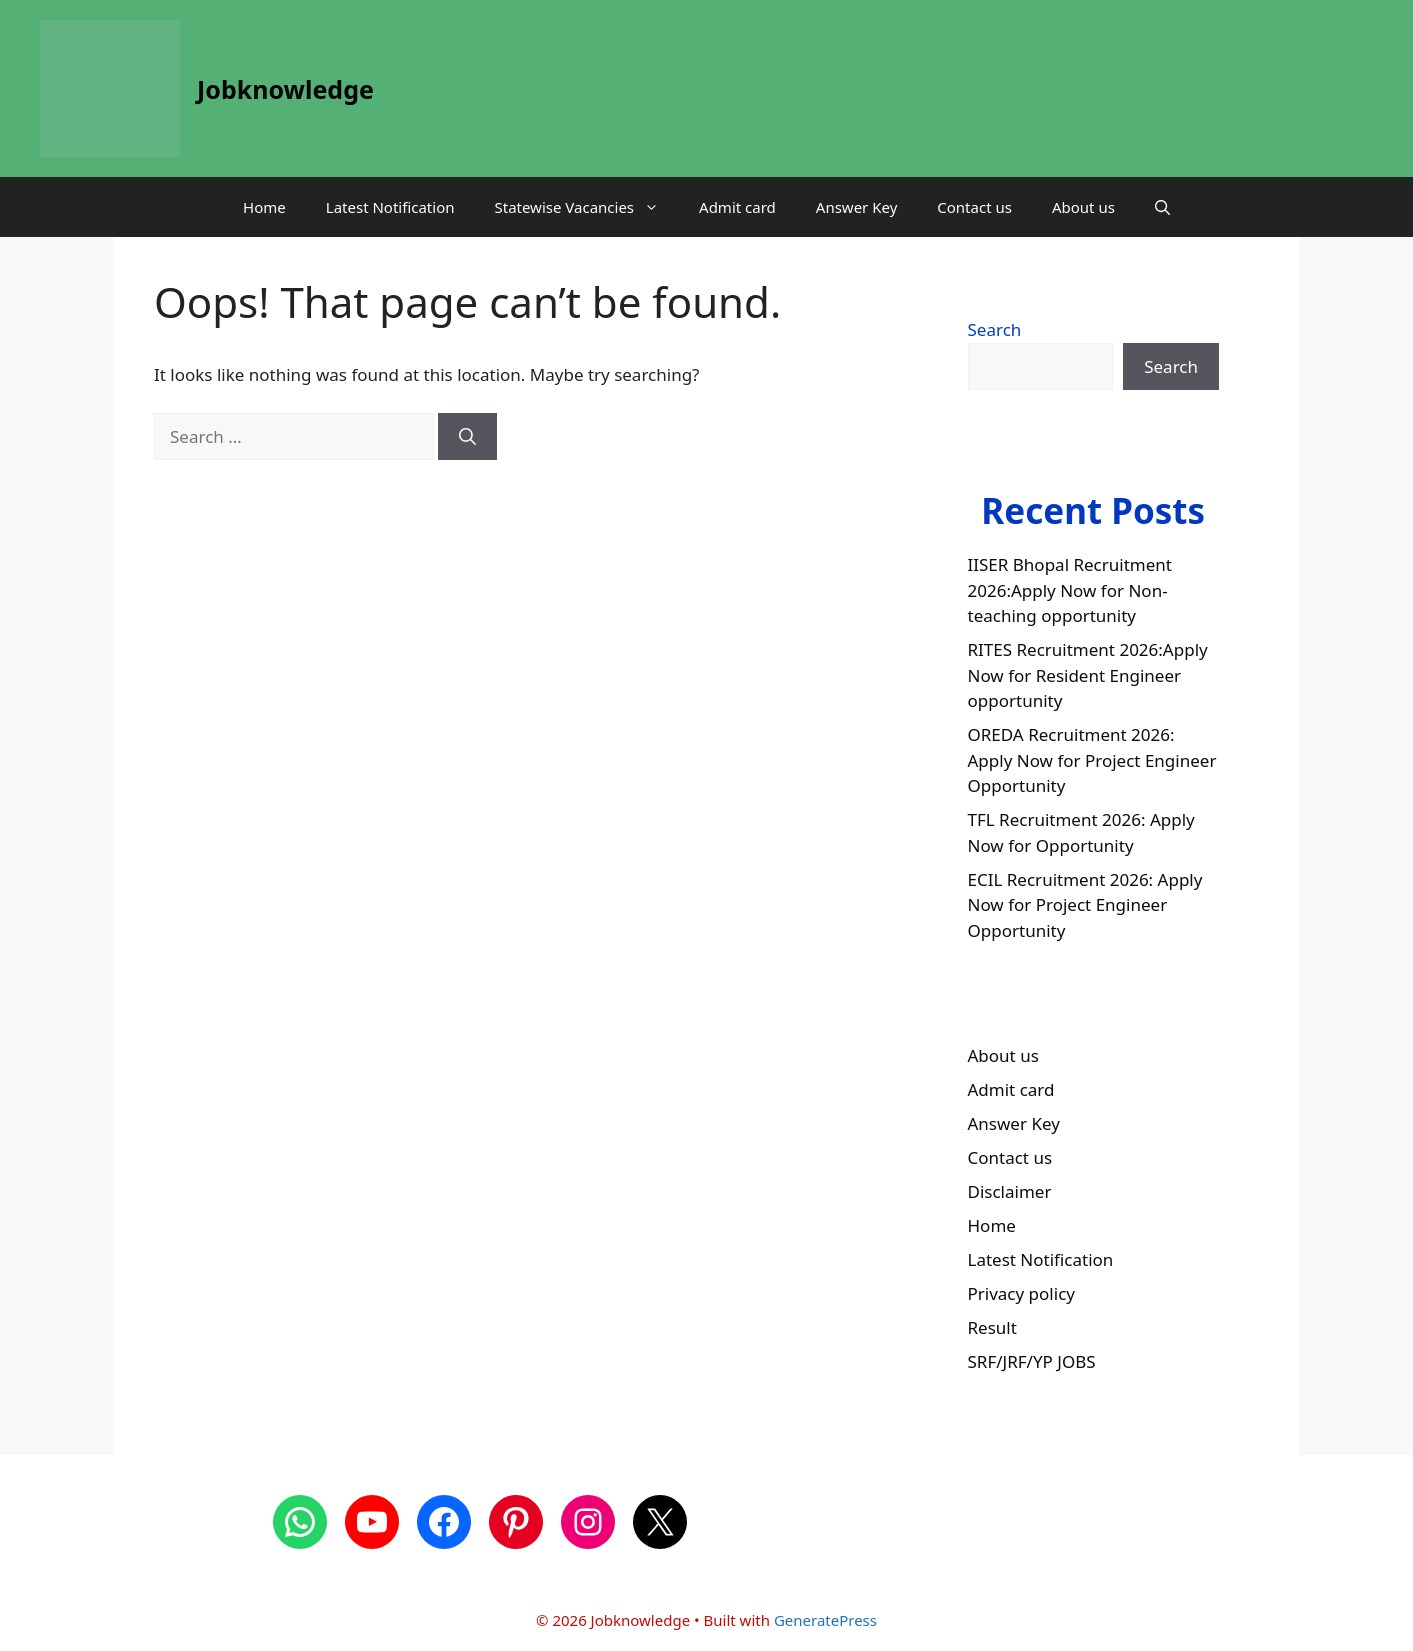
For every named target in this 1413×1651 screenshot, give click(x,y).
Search (995, 329)
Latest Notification (390, 207)
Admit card (737, 207)
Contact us (974, 207)
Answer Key (856, 207)
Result (992, 1327)
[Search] (467, 437)
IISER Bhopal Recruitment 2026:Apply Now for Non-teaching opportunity (1070, 590)
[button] (1162, 207)
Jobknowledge (285, 89)
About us (1083, 207)
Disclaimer (1010, 1191)
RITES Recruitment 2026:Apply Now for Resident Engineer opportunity (1088, 675)
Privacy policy (1021, 1293)
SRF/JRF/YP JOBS (1032, 1361)
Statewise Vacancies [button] (586, 207)
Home (264, 207)
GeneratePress (825, 1620)
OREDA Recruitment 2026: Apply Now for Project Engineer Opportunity (1092, 760)
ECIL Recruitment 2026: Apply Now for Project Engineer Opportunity (1085, 905)
